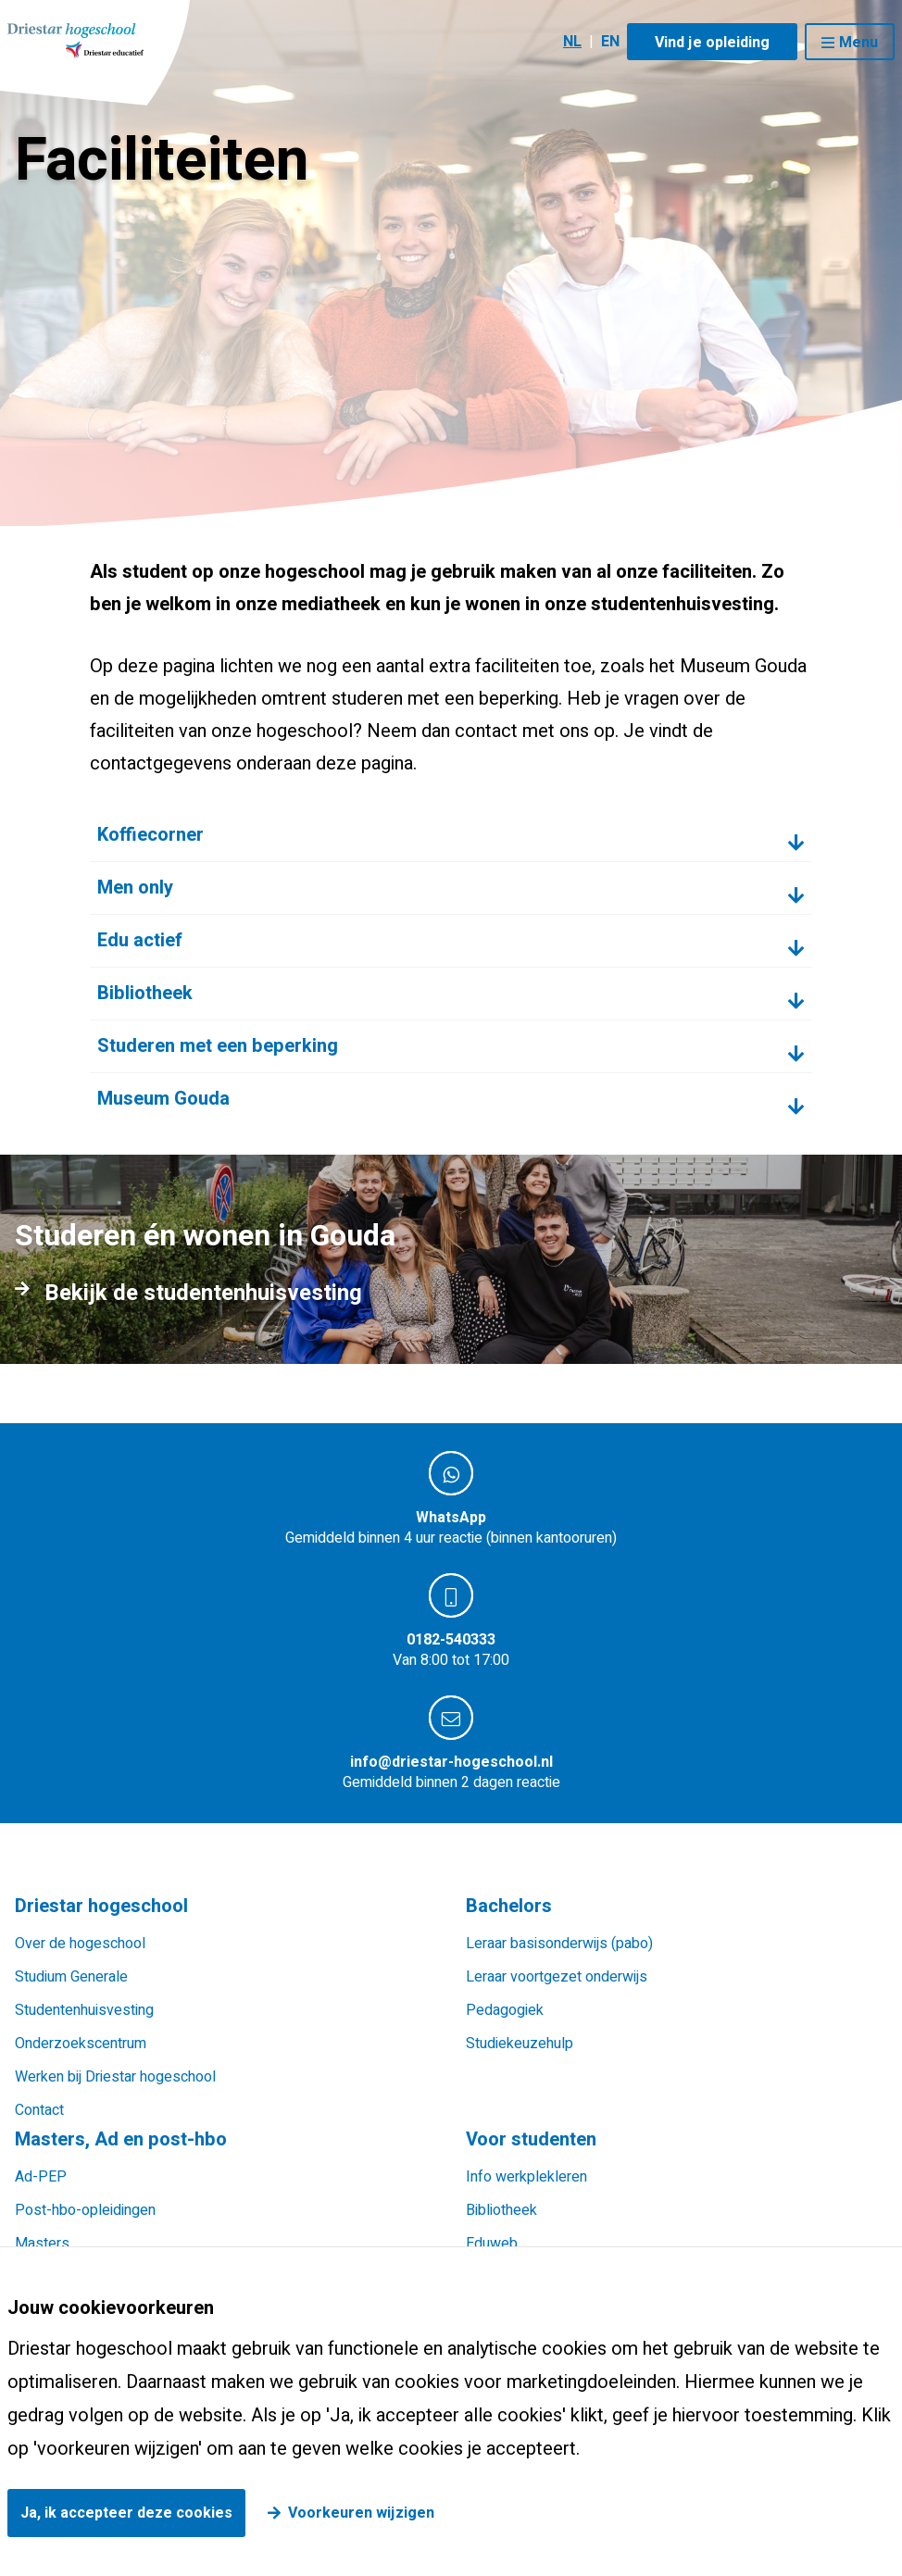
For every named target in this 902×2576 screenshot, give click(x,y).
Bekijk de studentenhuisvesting (203, 1293)
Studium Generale (71, 1977)
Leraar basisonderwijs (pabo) (559, 1943)
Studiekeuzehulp (519, 2043)
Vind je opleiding (712, 42)
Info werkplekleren (526, 2177)
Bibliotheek (145, 993)
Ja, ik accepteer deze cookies (126, 2513)
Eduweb (492, 2243)
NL (572, 42)
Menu (858, 42)
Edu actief (139, 940)
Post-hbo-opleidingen (85, 2210)
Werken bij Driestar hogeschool (115, 2077)
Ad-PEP (41, 2177)
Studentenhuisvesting (84, 2010)
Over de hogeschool (80, 1943)
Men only (135, 887)
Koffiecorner (150, 834)
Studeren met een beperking (217, 1045)
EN (610, 42)
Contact (39, 2110)
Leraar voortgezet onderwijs (556, 1977)
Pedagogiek (505, 2010)
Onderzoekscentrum (80, 2043)
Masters (42, 2243)
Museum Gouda (163, 1098)
